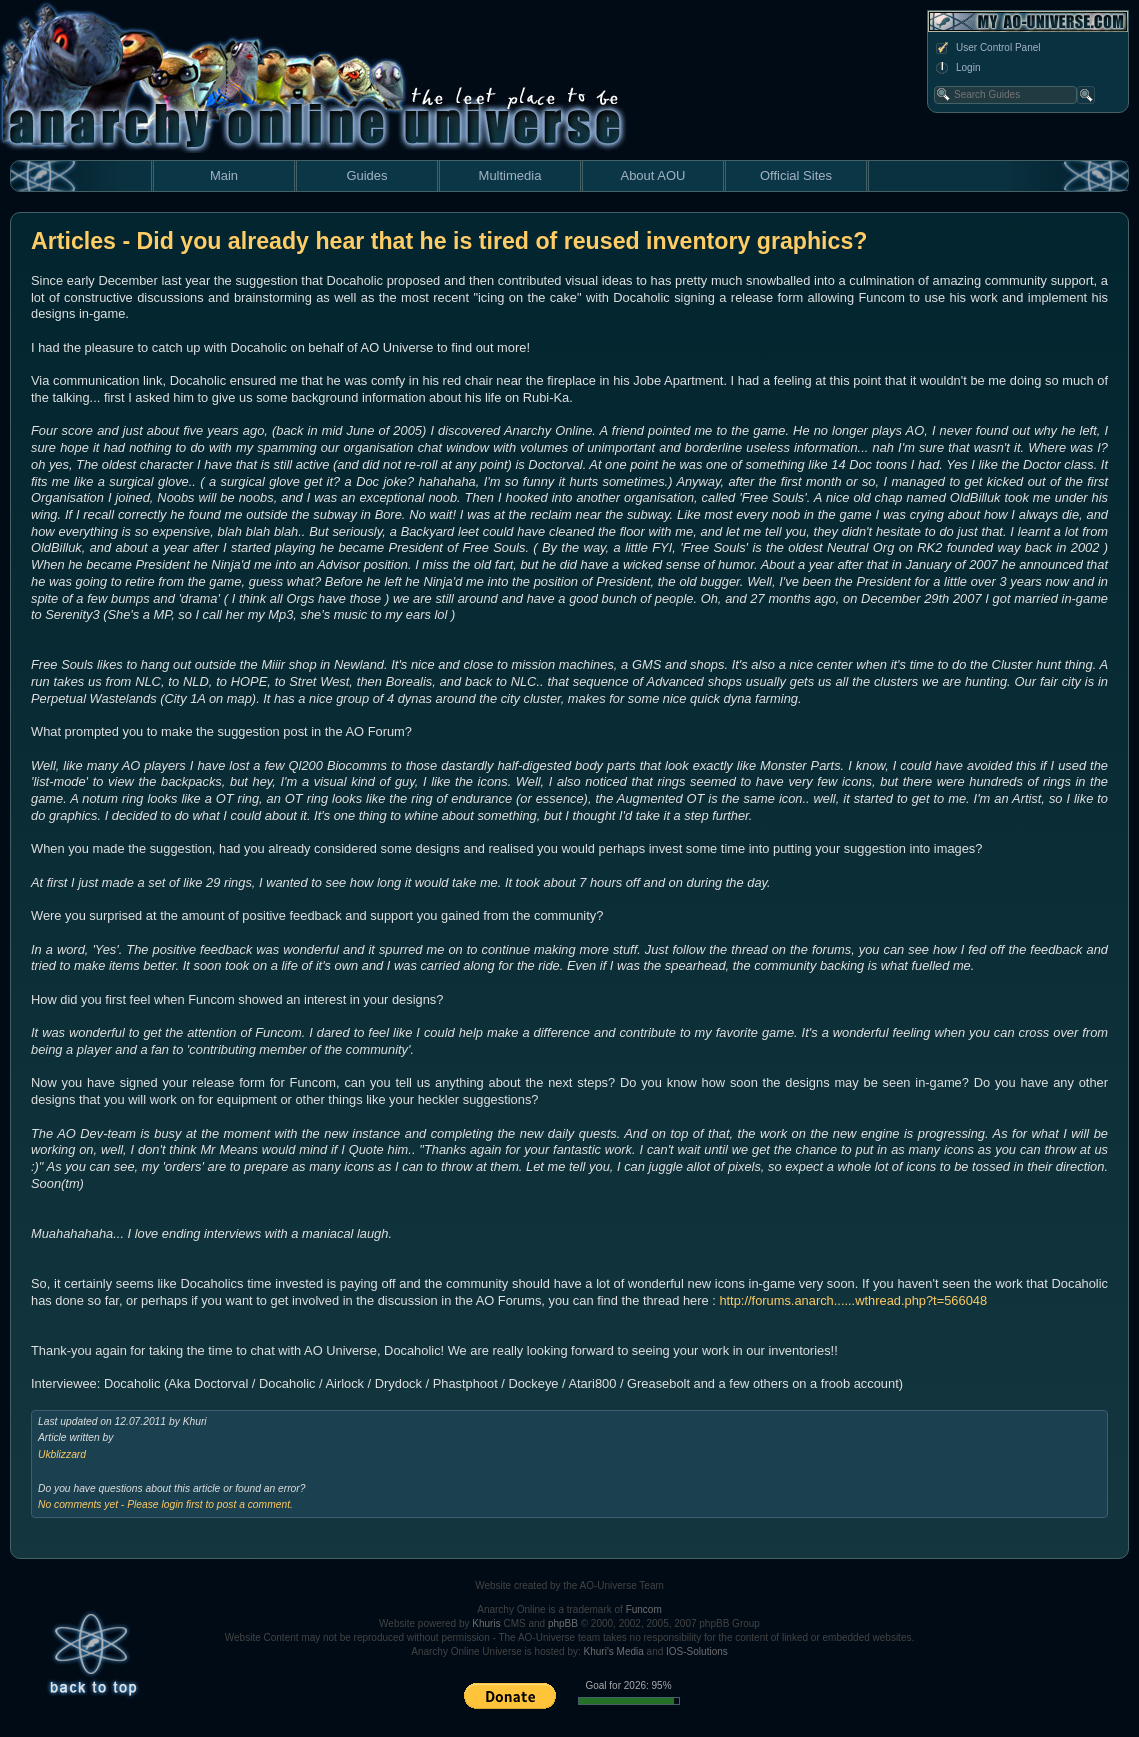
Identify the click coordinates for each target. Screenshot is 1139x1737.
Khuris (486, 1623)
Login (957, 68)
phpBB (563, 1623)
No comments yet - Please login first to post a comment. (165, 1504)
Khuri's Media (614, 1651)
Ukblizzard (62, 1454)
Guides (366, 175)
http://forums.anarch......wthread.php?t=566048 (853, 1300)
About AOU (652, 175)
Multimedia (510, 175)
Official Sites (796, 175)
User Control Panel (987, 48)
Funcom (644, 1609)
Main (224, 175)
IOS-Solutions (697, 1651)
